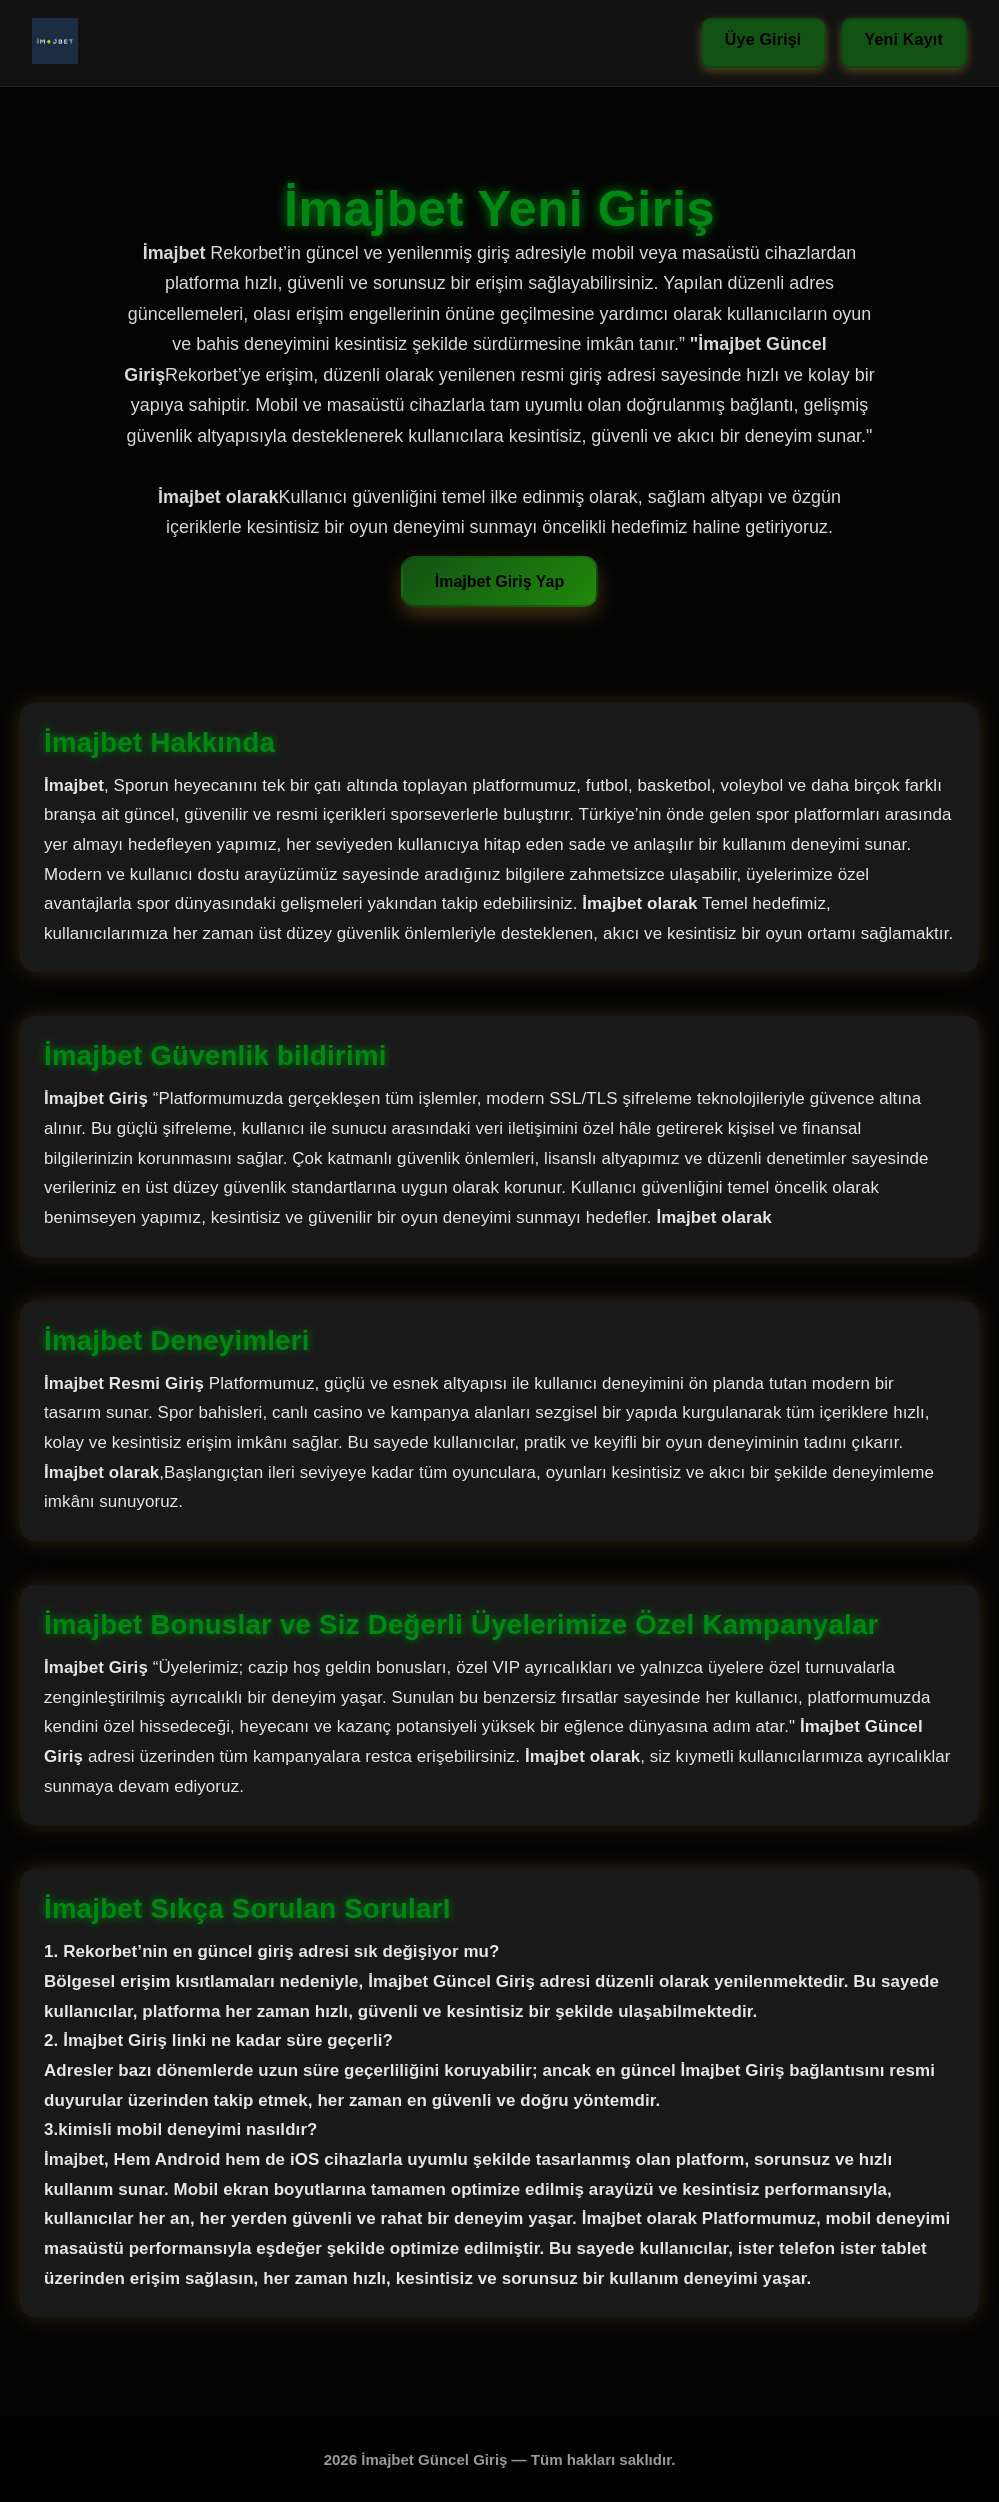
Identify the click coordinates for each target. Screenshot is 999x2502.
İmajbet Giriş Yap (500, 581)
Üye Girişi (763, 39)
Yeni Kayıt (904, 39)
